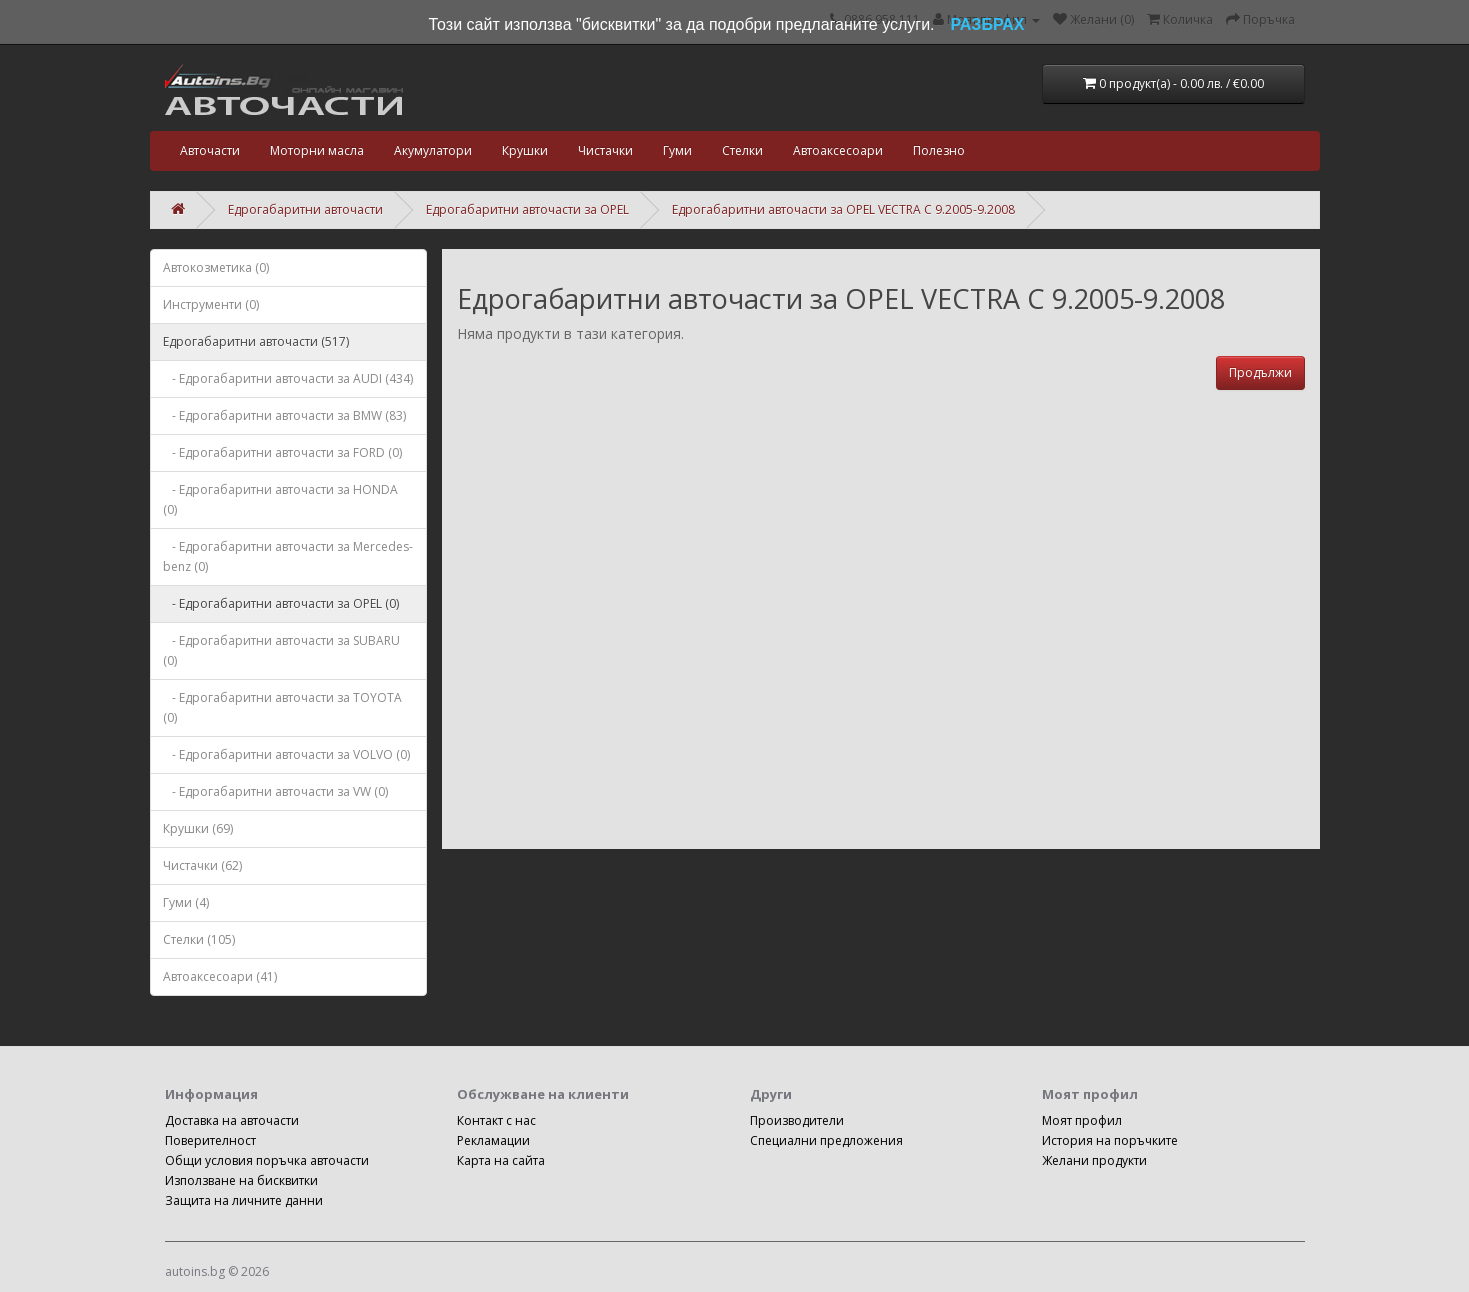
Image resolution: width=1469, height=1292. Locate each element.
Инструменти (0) (211, 304)
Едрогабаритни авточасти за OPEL (527, 209)
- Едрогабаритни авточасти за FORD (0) (282, 452)
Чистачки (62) (202, 865)
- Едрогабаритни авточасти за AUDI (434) (288, 378)
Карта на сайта (501, 1160)
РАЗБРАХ (988, 24)
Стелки (742, 150)
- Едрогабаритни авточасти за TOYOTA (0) (282, 707)
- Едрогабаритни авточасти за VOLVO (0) (286, 754)
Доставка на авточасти (232, 1120)
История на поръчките (1110, 1140)
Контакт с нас (496, 1120)
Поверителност (210, 1140)
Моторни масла (317, 150)
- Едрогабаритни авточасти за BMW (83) (284, 415)
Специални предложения (826, 1140)
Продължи (1260, 372)
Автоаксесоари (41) (220, 976)
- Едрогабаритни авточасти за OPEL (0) (281, 603)
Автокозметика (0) (216, 267)
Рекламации (493, 1140)
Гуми (677, 150)
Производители (797, 1120)
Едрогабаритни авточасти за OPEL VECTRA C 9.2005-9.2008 (843, 209)
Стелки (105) (199, 939)
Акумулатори (433, 150)
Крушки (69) (198, 828)
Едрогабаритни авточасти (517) (256, 341)
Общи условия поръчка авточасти (267, 1160)
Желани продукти (1094, 1160)
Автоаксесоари (838, 150)
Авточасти (210, 150)
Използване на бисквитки (241, 1180)
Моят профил (1082, 1120)
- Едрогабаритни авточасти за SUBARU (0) (281, 650)
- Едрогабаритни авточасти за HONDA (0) (280, 499)
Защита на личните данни (244, 1200)
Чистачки (605, 150)
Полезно (939, 150)
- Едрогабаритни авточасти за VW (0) (275, 791)
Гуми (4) (186, 902)
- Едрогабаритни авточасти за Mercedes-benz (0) (288, 556)
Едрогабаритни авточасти (305, 209)
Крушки (525, 150)
